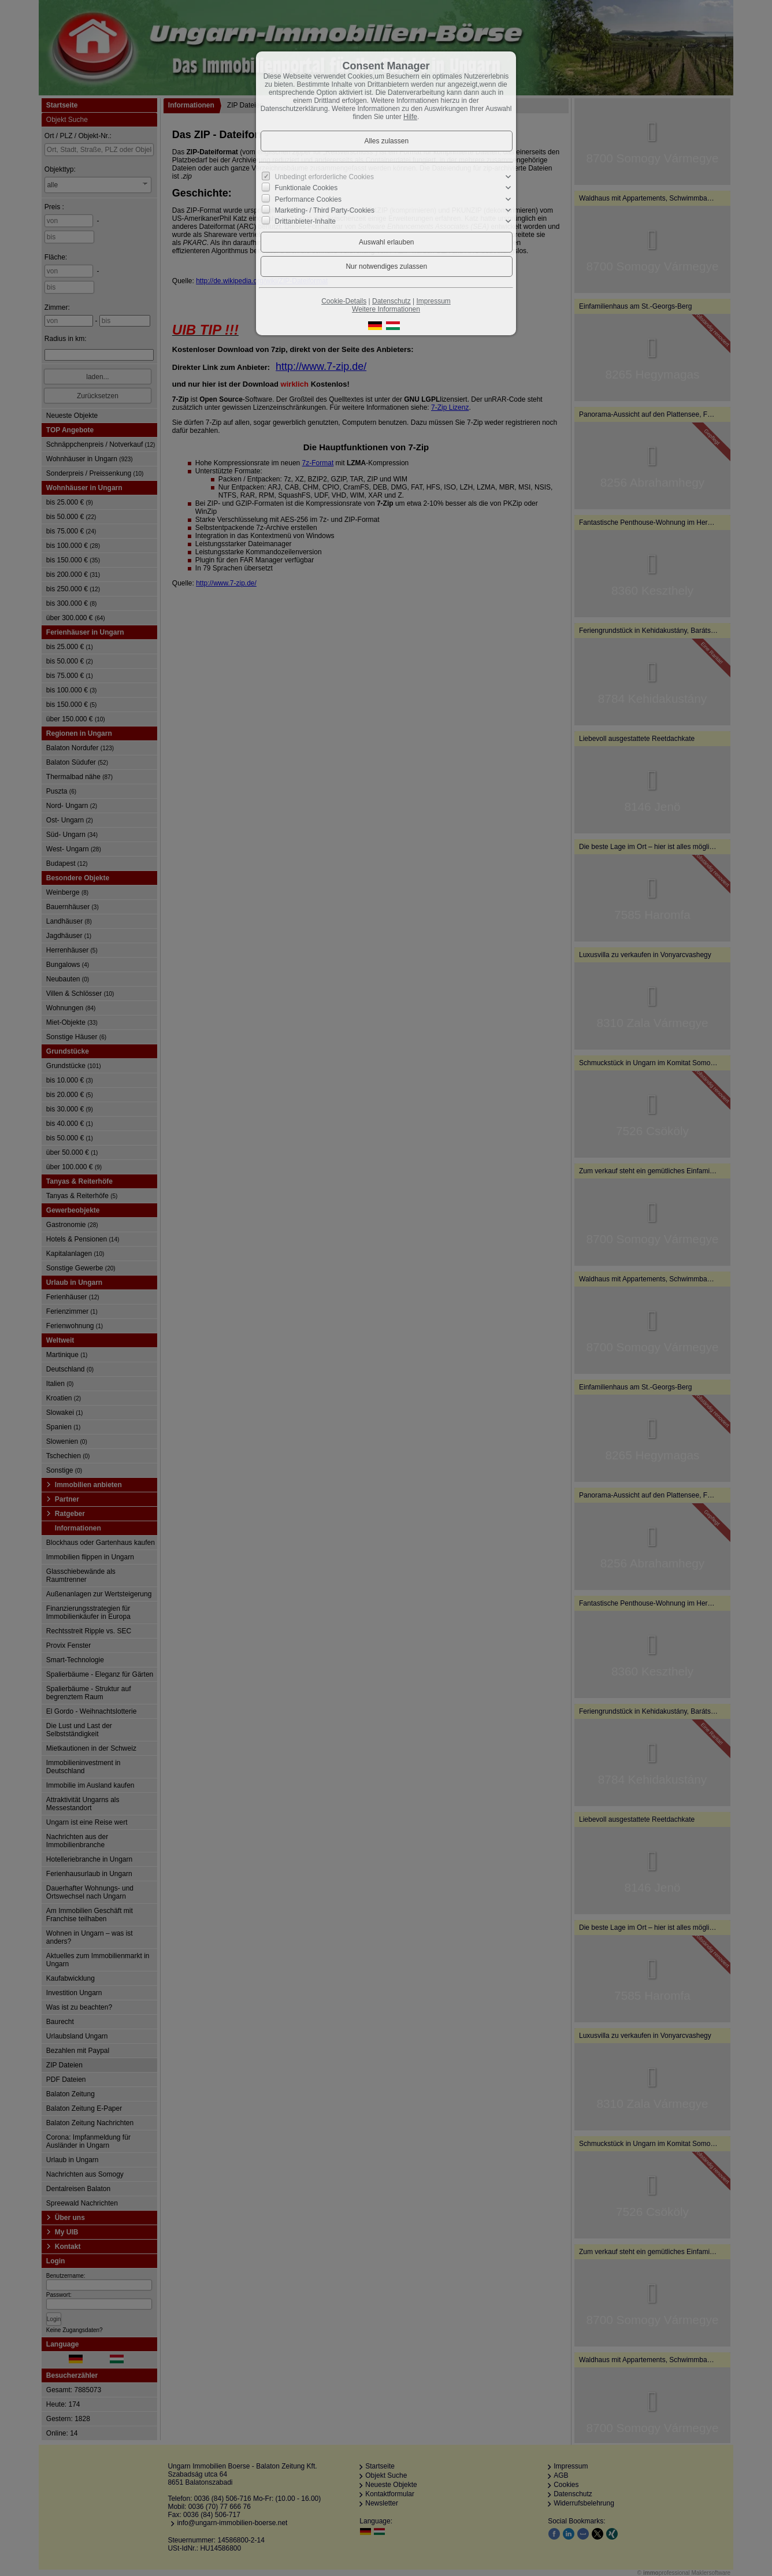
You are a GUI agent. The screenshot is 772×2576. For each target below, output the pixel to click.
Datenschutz (391, 301)
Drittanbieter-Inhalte (305, 221)
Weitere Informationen (386, 309)
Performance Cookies (308, 199)
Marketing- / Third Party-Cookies (325, 210)
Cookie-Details (343, 301)
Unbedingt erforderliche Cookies (324, 177)
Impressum (433, 301)
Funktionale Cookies (306, 188)
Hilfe (410, 117)
